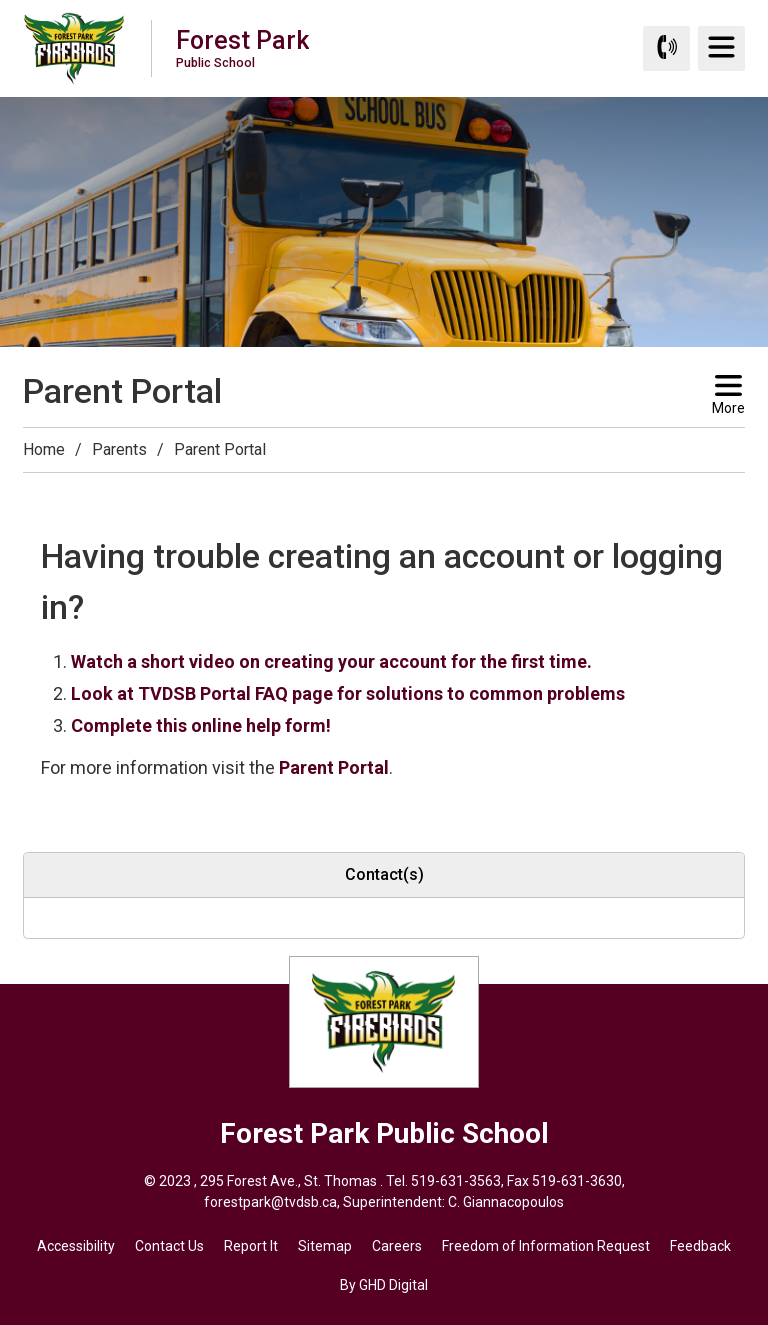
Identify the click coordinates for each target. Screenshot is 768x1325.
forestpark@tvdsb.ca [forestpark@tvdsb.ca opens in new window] (270, 1202)
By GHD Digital (384, 1285)
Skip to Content (0, 0)
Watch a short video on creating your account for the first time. (331, 661)
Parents (119, 449)
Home (44, 449)
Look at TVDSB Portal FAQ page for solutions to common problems (348, 693)
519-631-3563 (456, 1181)
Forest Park (242, 47)
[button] (35, 491)
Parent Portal (334, 767)
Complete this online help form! (201, 725)
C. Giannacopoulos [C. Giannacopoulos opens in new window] (506, 1202)
